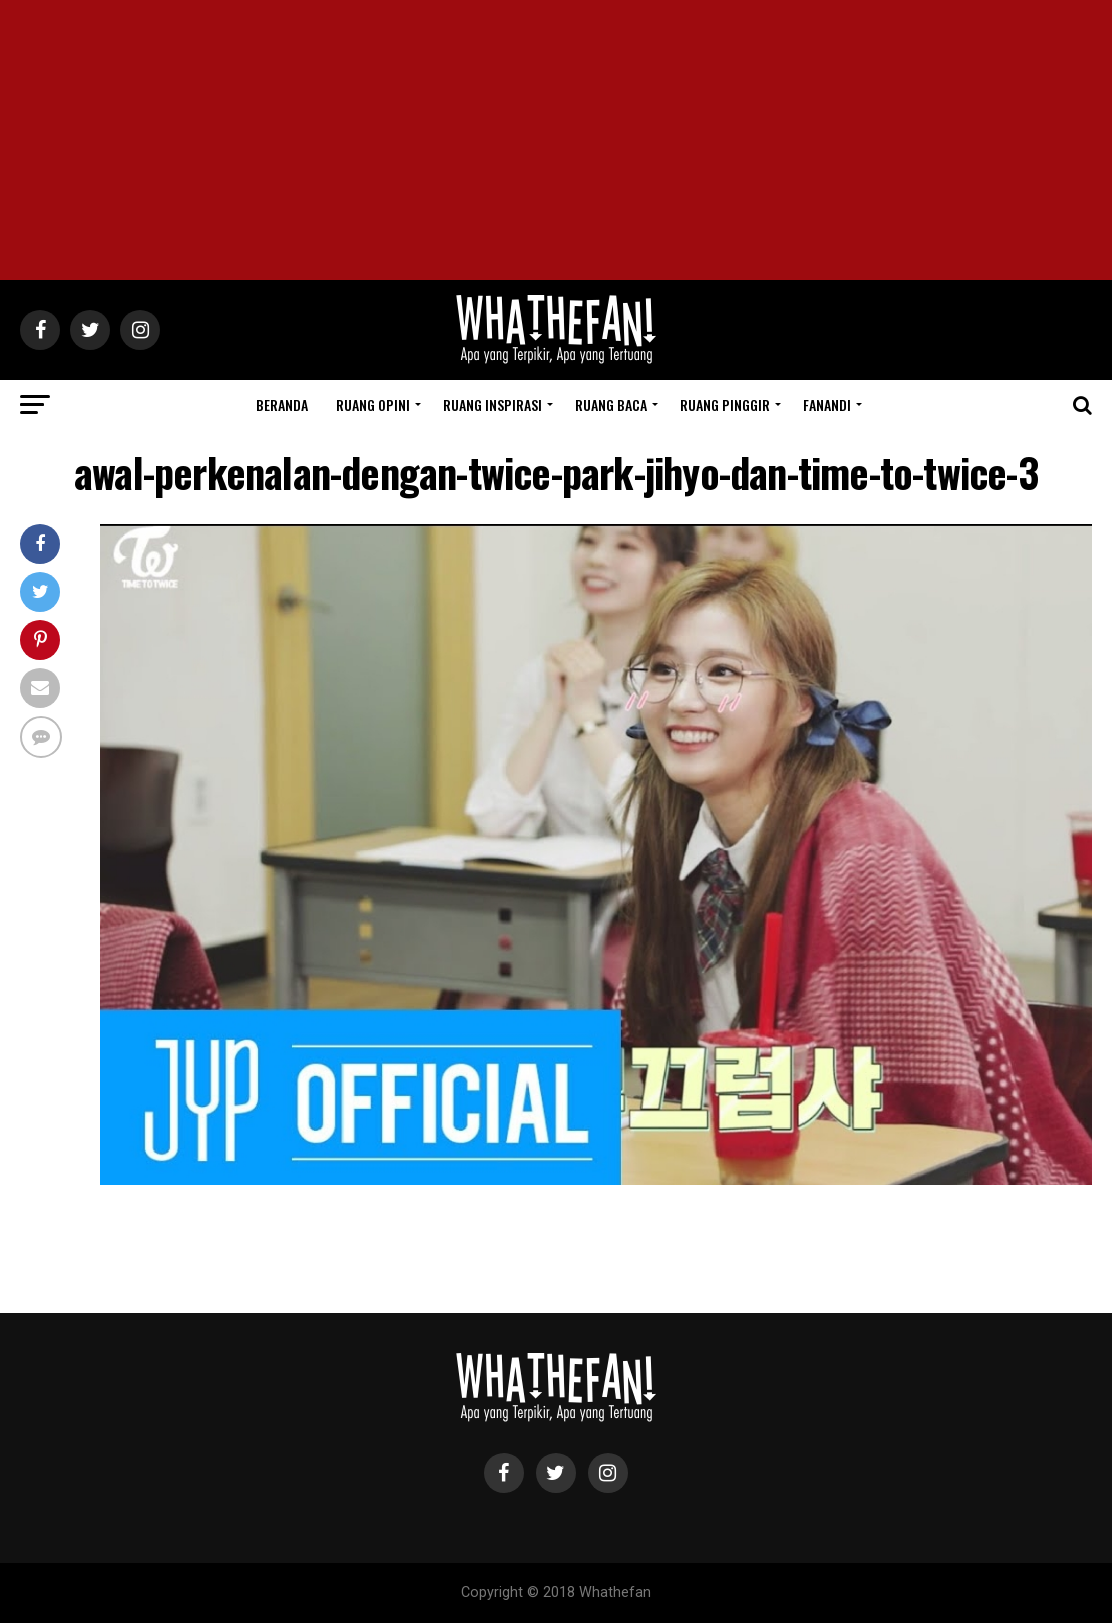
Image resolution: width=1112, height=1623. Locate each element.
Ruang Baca (611, 404)
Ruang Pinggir (725, 404)
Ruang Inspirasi (492, 404)
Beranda (282, 404)
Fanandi (827, 404)
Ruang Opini (373, 404)
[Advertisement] (556, 140)
